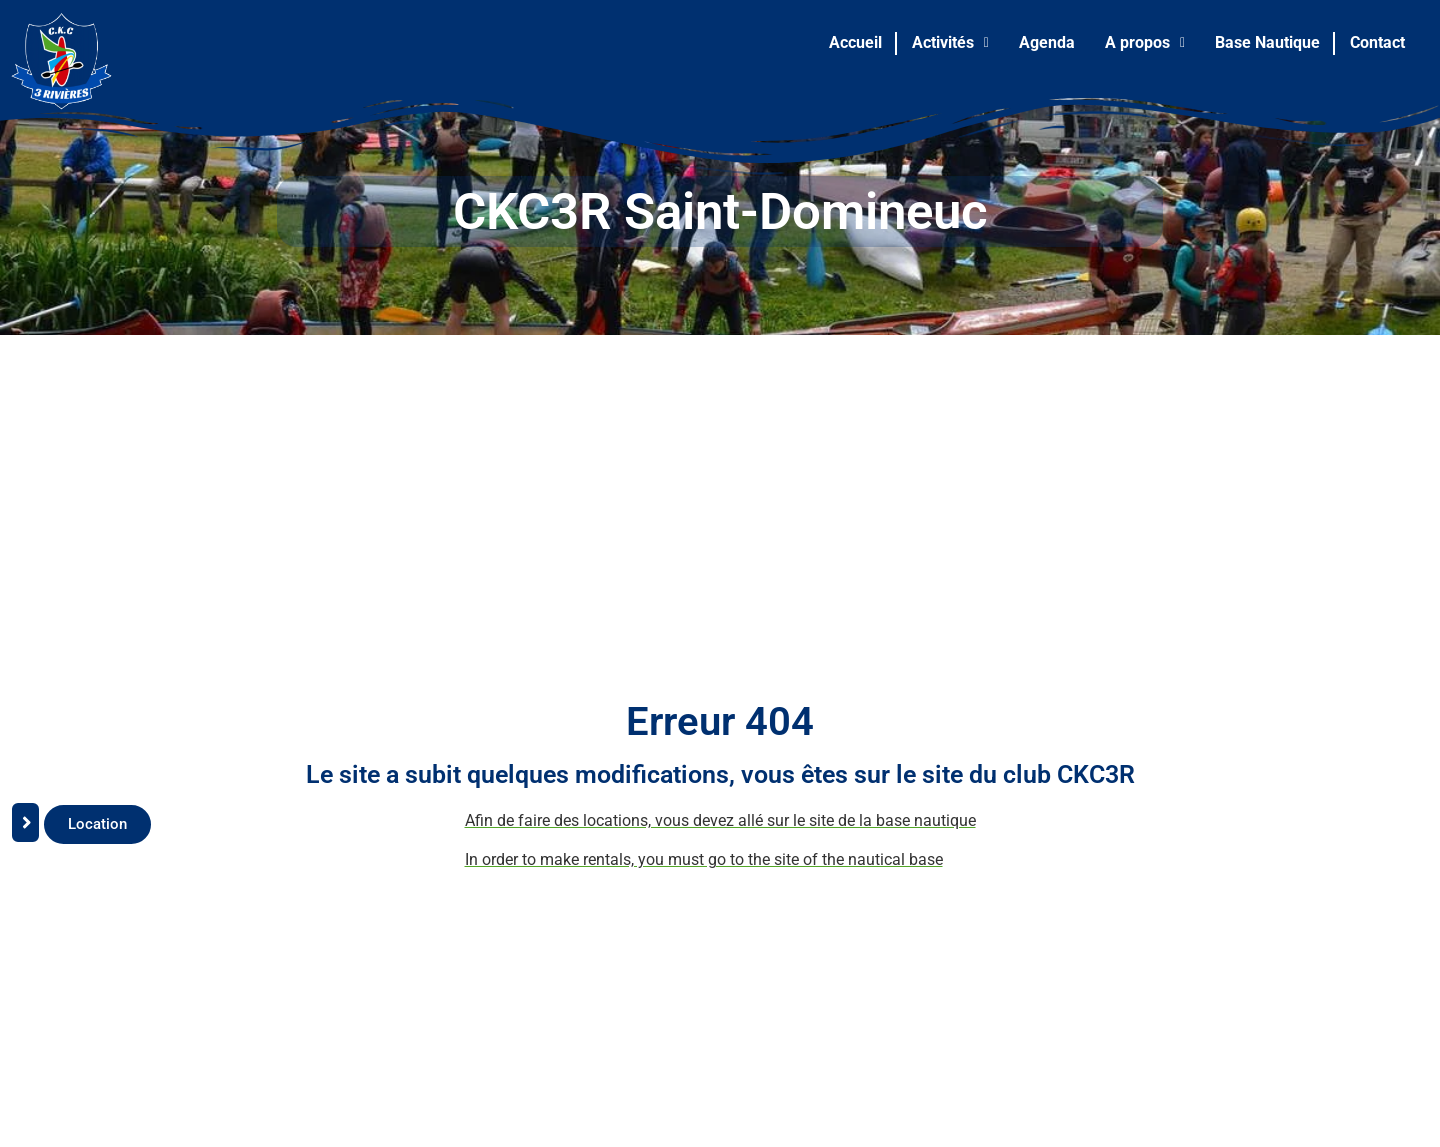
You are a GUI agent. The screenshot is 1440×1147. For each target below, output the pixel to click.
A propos (1145, 42)
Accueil (855, 42)
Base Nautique (1267, 42)
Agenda (1047, 42)
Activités (950, 42)
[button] (950, 43)
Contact (1377, 42)
